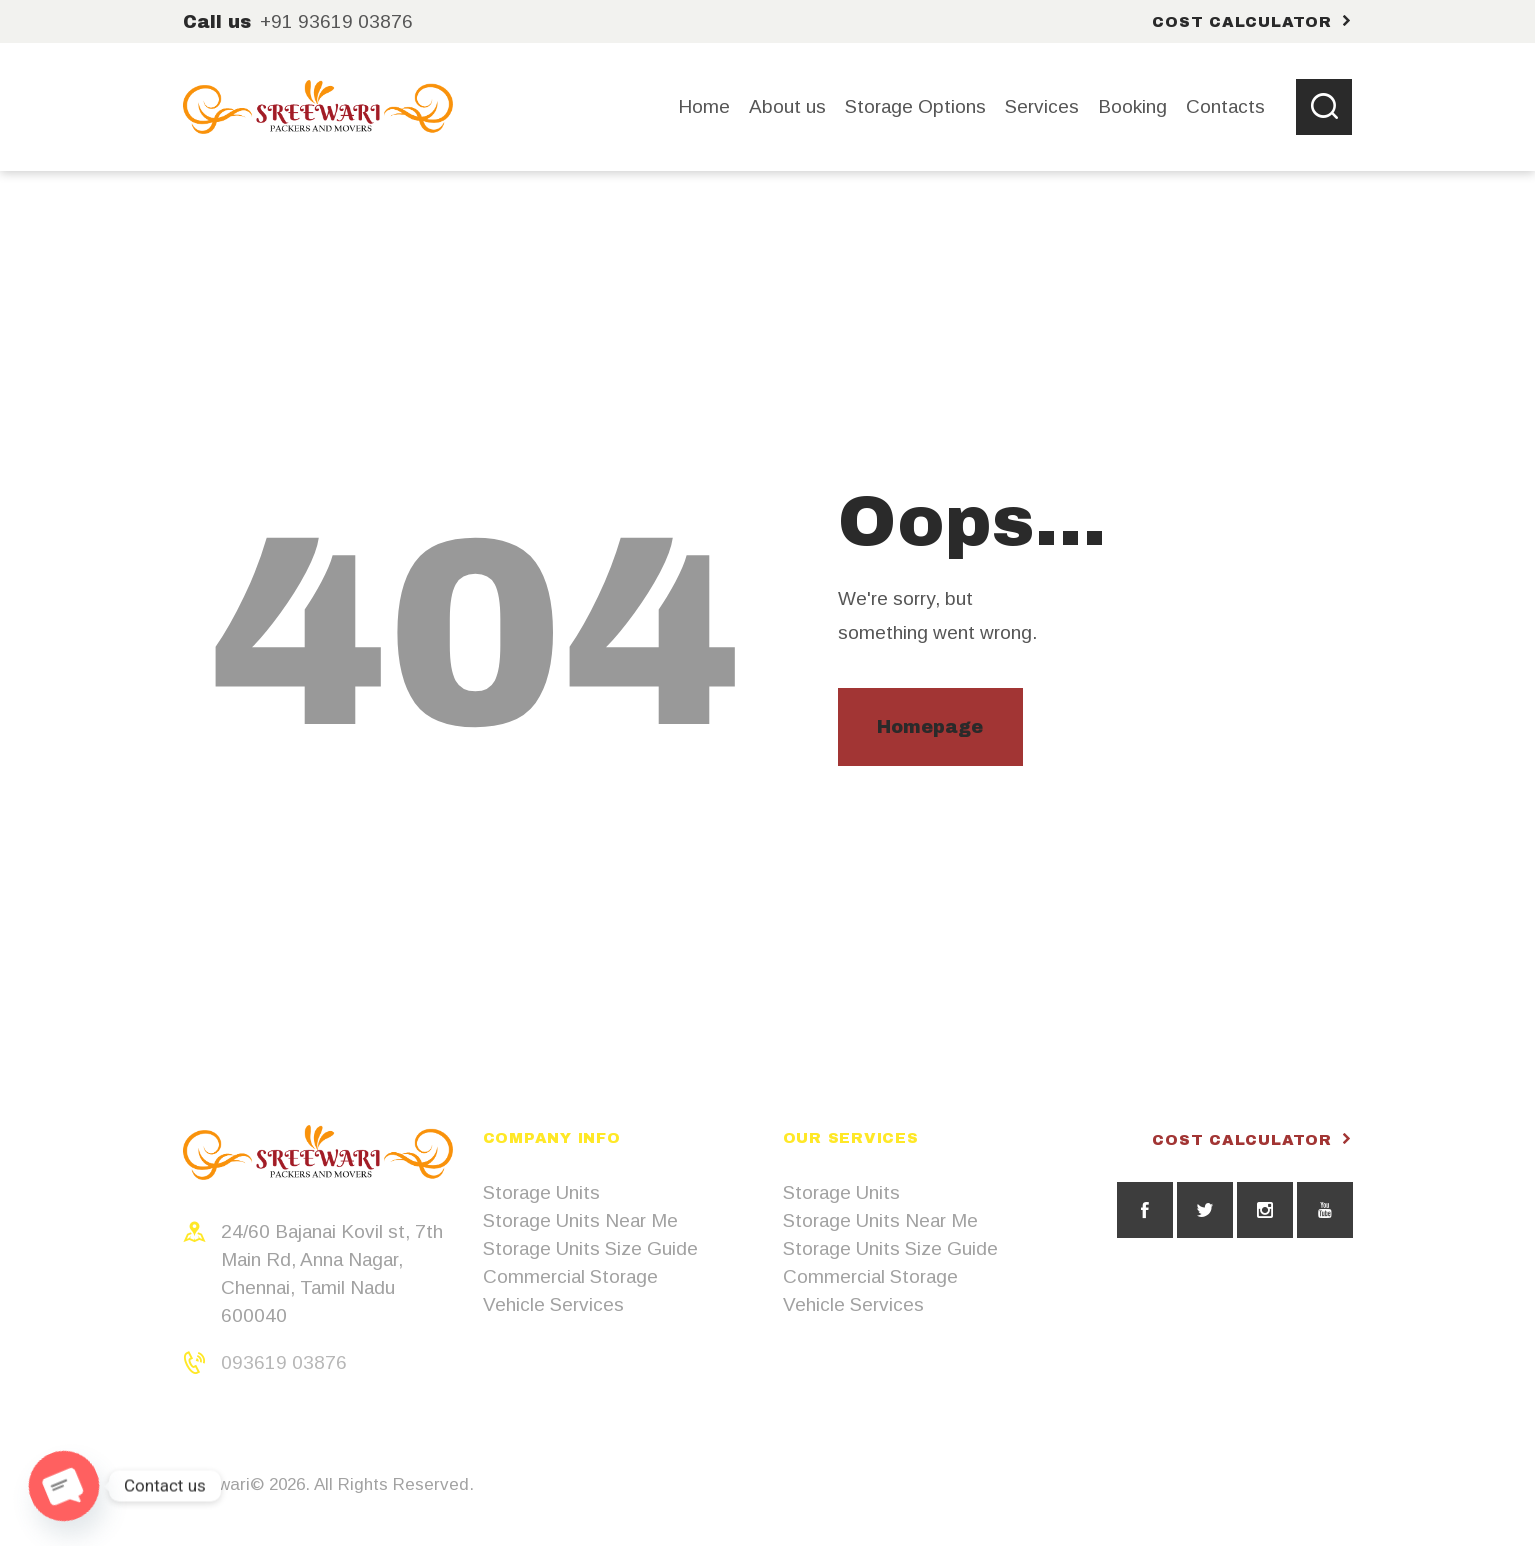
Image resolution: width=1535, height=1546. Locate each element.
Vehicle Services (553, 1304)
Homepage (930, 727)
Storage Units (541, 1192)
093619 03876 (284, 1362)
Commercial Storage (570, 1276)
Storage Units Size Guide (590, 1248)
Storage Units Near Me (580, 1220)
